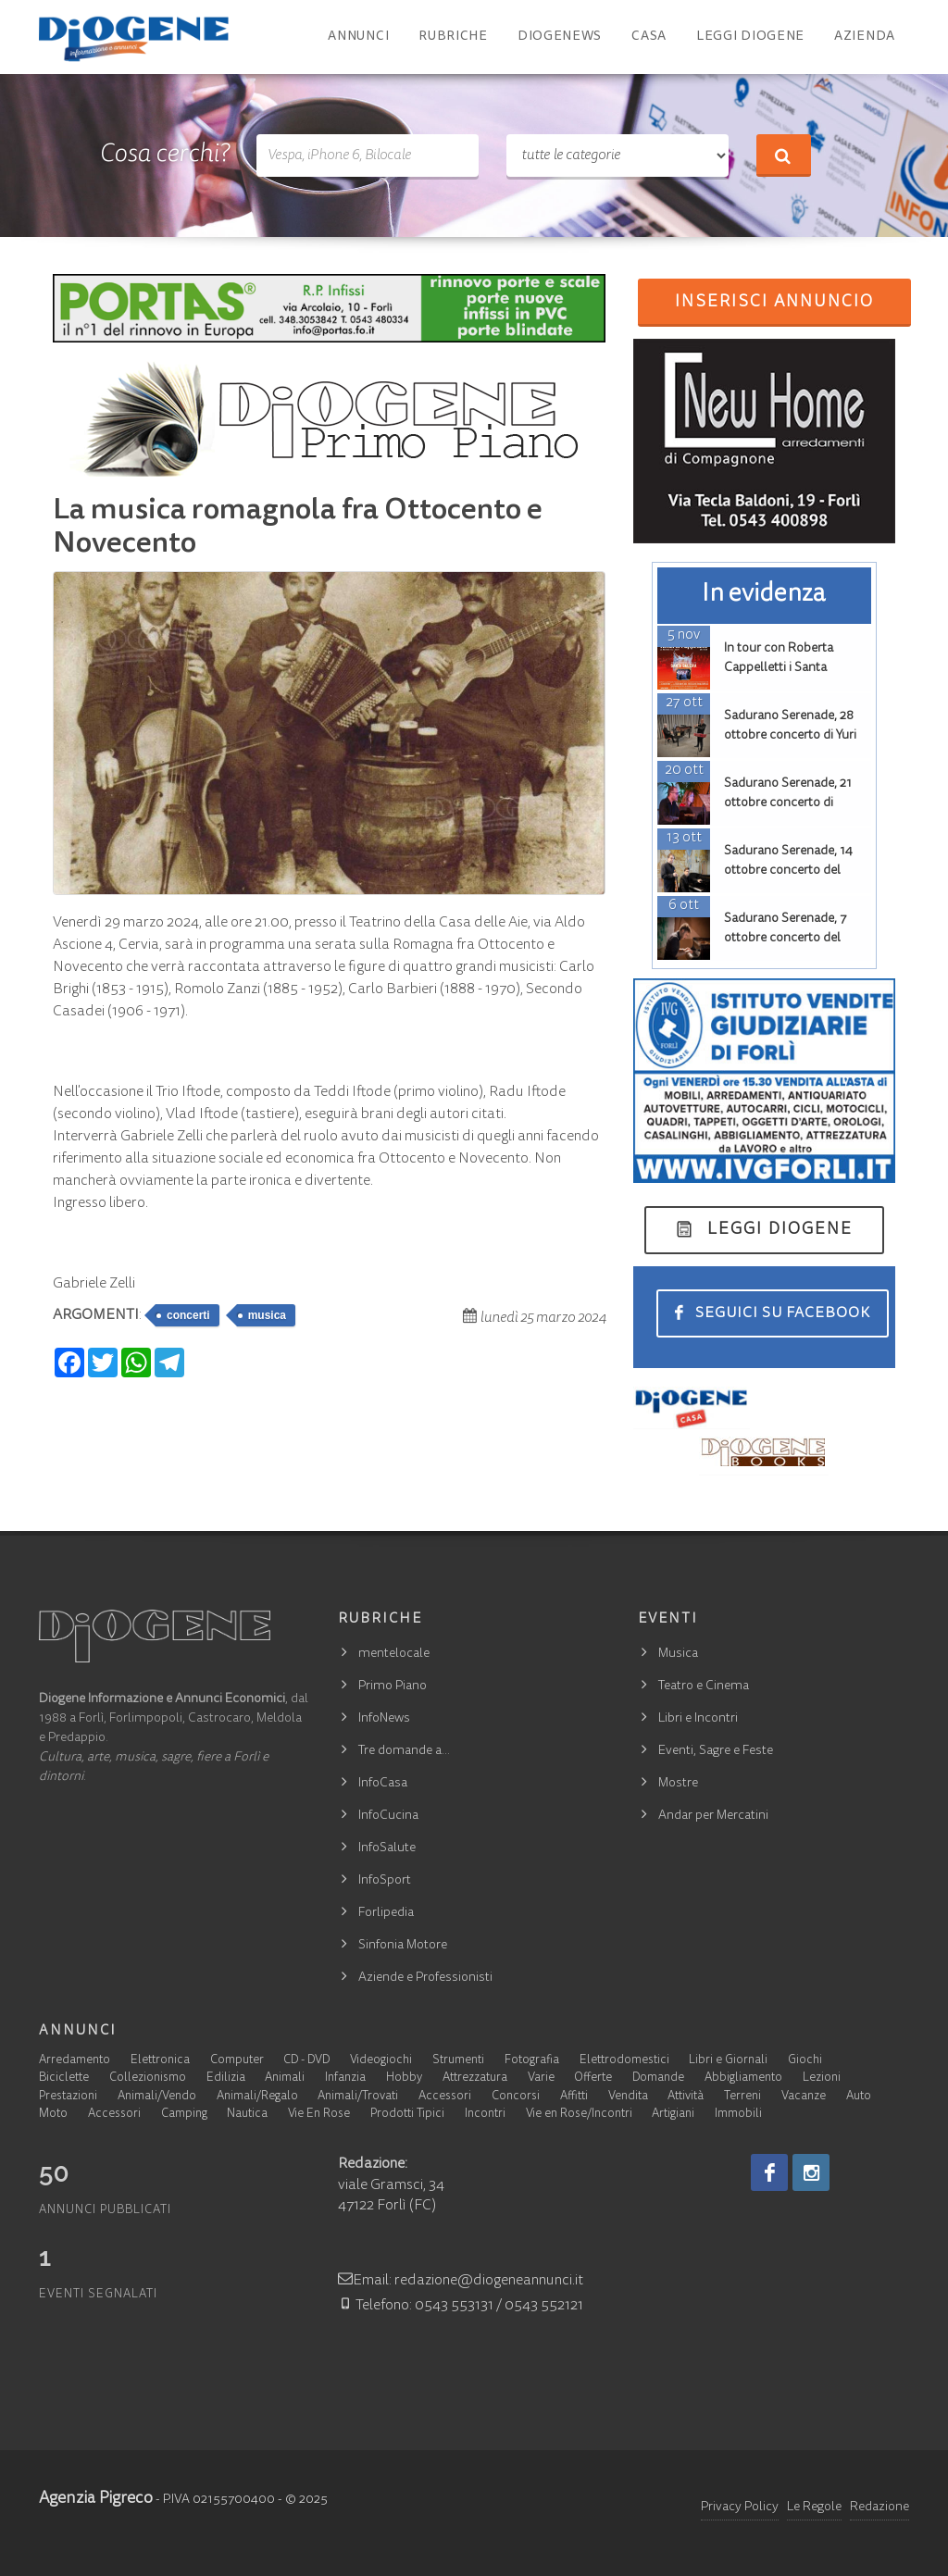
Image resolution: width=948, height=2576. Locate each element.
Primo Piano (392, 1686)
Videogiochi (381, 2061)
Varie (541, 2078)
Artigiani (673, 2115)
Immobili (738, 2115)
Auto (858, 2097)
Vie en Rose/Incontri (579, 2115)
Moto (53, 2115)
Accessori (444, 2097)
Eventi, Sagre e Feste (715, 1751)
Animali (285, 2078)
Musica (678, 1654)
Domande (658, 2078)
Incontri (485, 2115)
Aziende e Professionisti (425, 1978)
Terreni (742, 2097)
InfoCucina (388, 1816)
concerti (188, 1315)
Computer (237, 2061)
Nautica (247, 2115)
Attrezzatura (475, 2078)
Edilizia (225, 2078)
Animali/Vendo (157, 2097)
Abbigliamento (743, 2078)
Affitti (574, 2097)
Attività (685, 2097)
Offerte (593, 2078)
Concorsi (516, 2097)
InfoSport (384, 1880)
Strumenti (458, 2061)
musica (267, 1315)
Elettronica (160, 2061)
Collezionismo (147, 2078)
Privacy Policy (740, 2507)
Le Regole (814, 2507)
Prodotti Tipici (407, 2115)
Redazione (879, 2507)
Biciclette (64, 2078)
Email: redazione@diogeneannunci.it (460, 2280)
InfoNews (384, 1718)
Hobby (404, 2078)
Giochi (805, 2061)
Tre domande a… (404, 1751)
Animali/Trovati (358, 2097)
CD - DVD (306, 2061)
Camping (184, 2115)
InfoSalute (387, 1848)
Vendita (628, 2097)
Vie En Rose (319, 2115)
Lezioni (822, 2078)
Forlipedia (386, 1913)
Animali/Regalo (257, 2097)
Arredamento (74, 2061)
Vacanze (803, 2097)
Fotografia (532, 2061)
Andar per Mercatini (713, 1816)
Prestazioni (68, 2097)
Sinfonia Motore (402, 1945)
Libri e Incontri (698, 1718)
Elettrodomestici (624, 2061)
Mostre (678, 1783)
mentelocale (394, 1654)
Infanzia (345, 2078)
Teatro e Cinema (703, 1686)
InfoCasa (382, 1783)
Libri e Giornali (728, 2061)
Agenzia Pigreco (96, 2499)
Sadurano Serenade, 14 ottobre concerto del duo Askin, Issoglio (788, 871)
